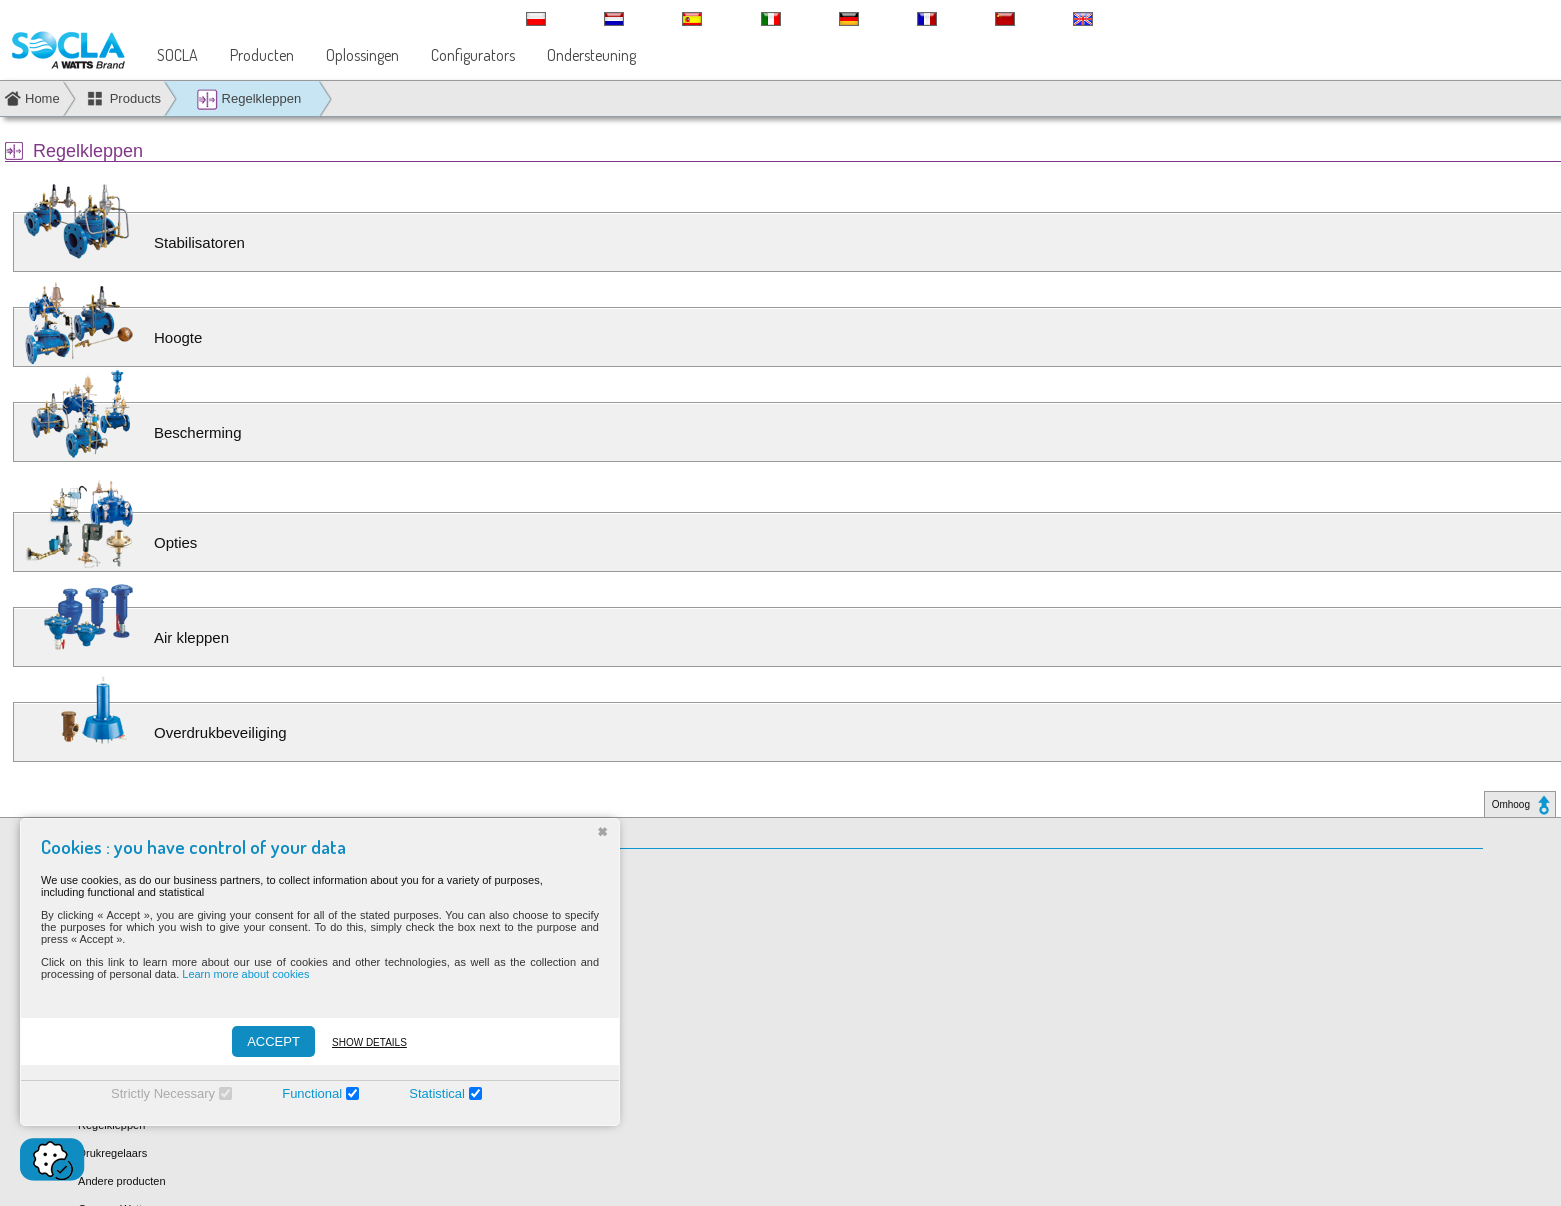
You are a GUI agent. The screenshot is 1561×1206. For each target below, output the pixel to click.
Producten (262, 55)
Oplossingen (362, 55)
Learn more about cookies (245, 974)
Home (42, 98)
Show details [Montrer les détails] (369, 1042)
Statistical (437, 1093)
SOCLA (177, 55)
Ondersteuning (591, 55)
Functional (312, 1093)
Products (135, 98)
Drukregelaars (112, 1153)
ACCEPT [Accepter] (273, 1041)
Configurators (473, 55)
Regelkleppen (248, 99)
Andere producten (121, 1181)
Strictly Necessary (163, 1093)
